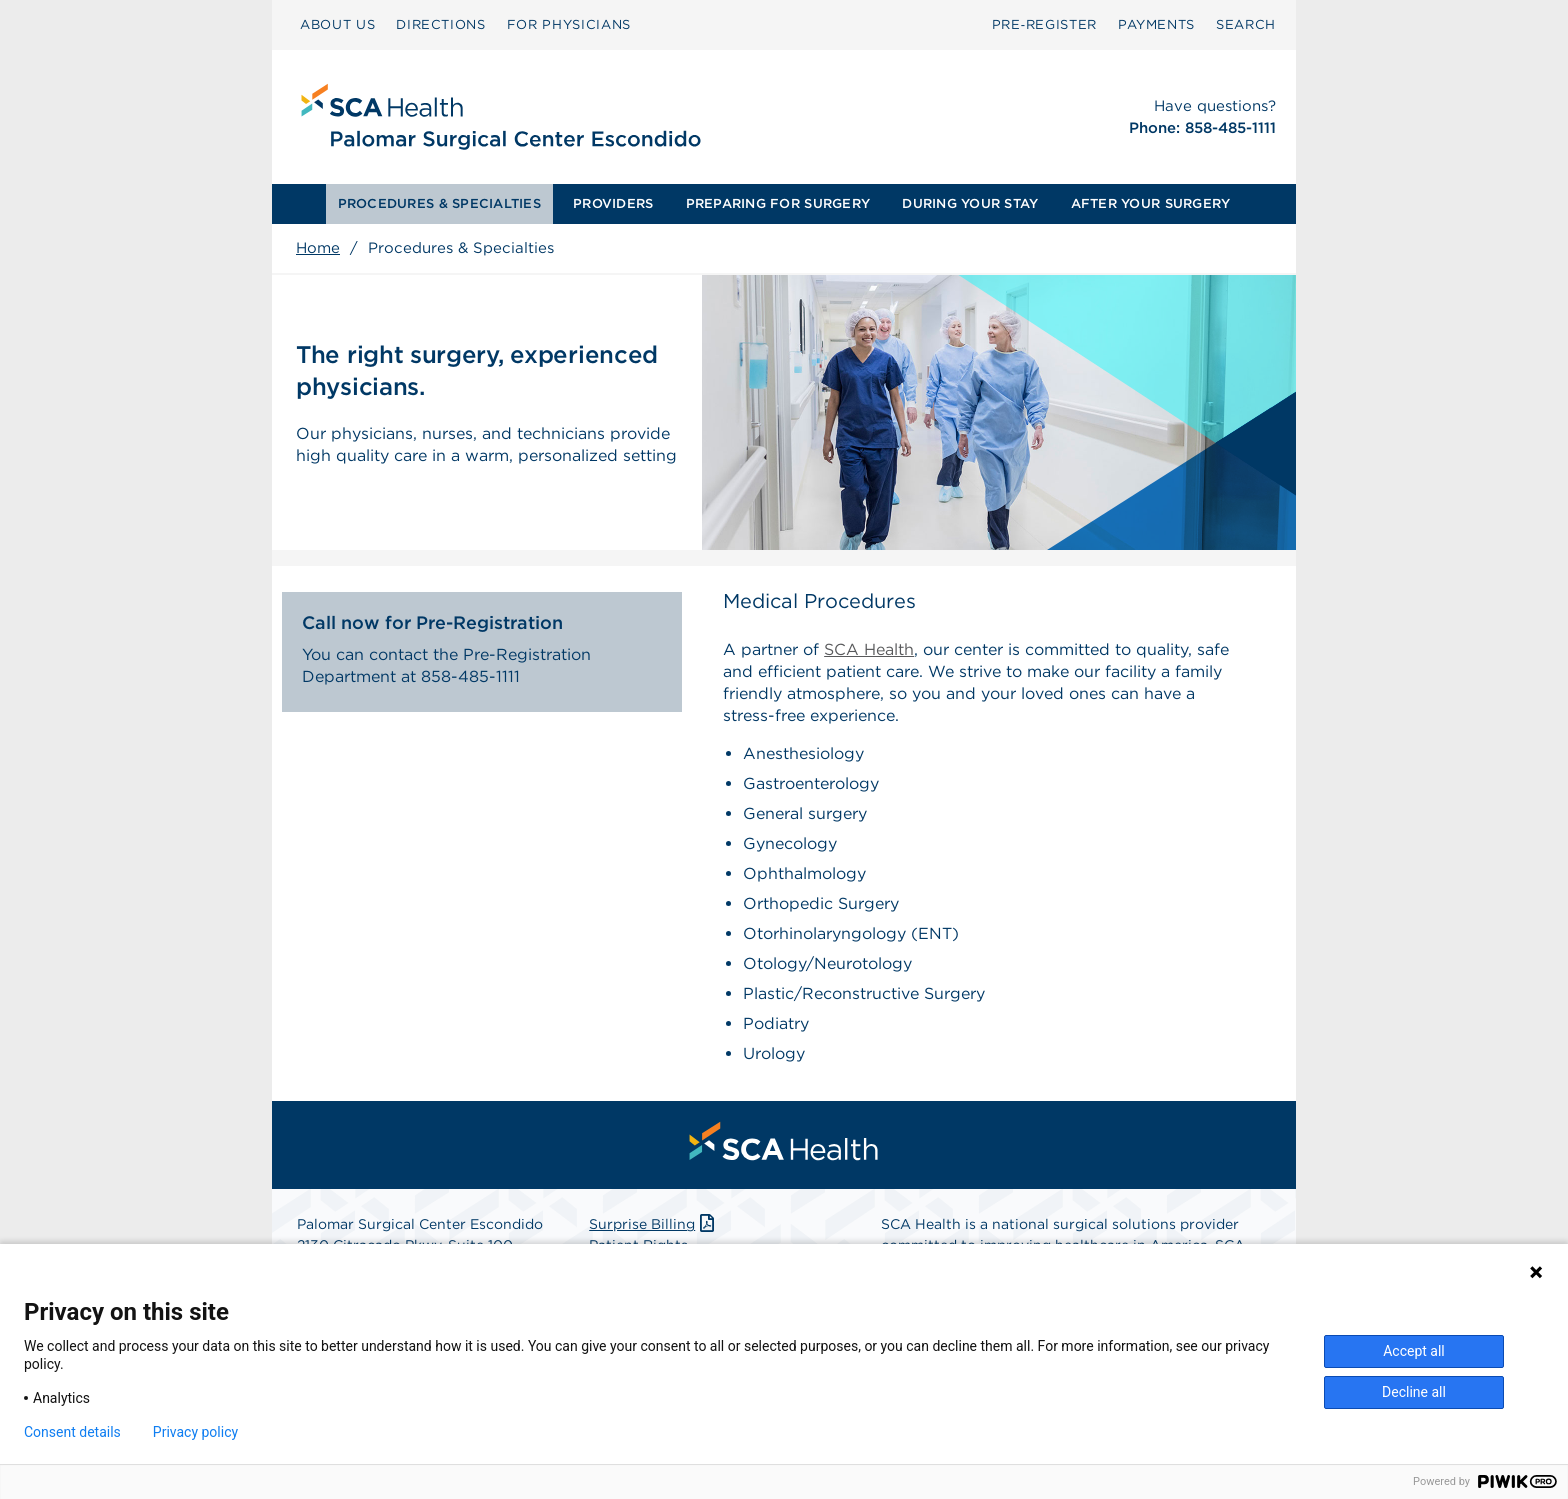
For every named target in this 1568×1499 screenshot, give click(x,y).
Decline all (1414, 1392)
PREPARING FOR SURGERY (778, 203)
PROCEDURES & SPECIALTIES (439, 203)
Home (318, 248)
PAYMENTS (1156, 24)
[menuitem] (337, 25)
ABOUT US (337, 24)
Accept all (1414, 1351)
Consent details (72, 1432)
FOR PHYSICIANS (569, 24)
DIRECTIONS (441, 24)
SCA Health (869, 649)
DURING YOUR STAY (970, 203)
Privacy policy (195, 1432)
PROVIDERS (613, 203)
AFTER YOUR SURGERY (1151, 203)
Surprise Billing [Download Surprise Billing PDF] (653, 1224)
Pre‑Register (1044, 24)
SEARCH (1246, 24)
